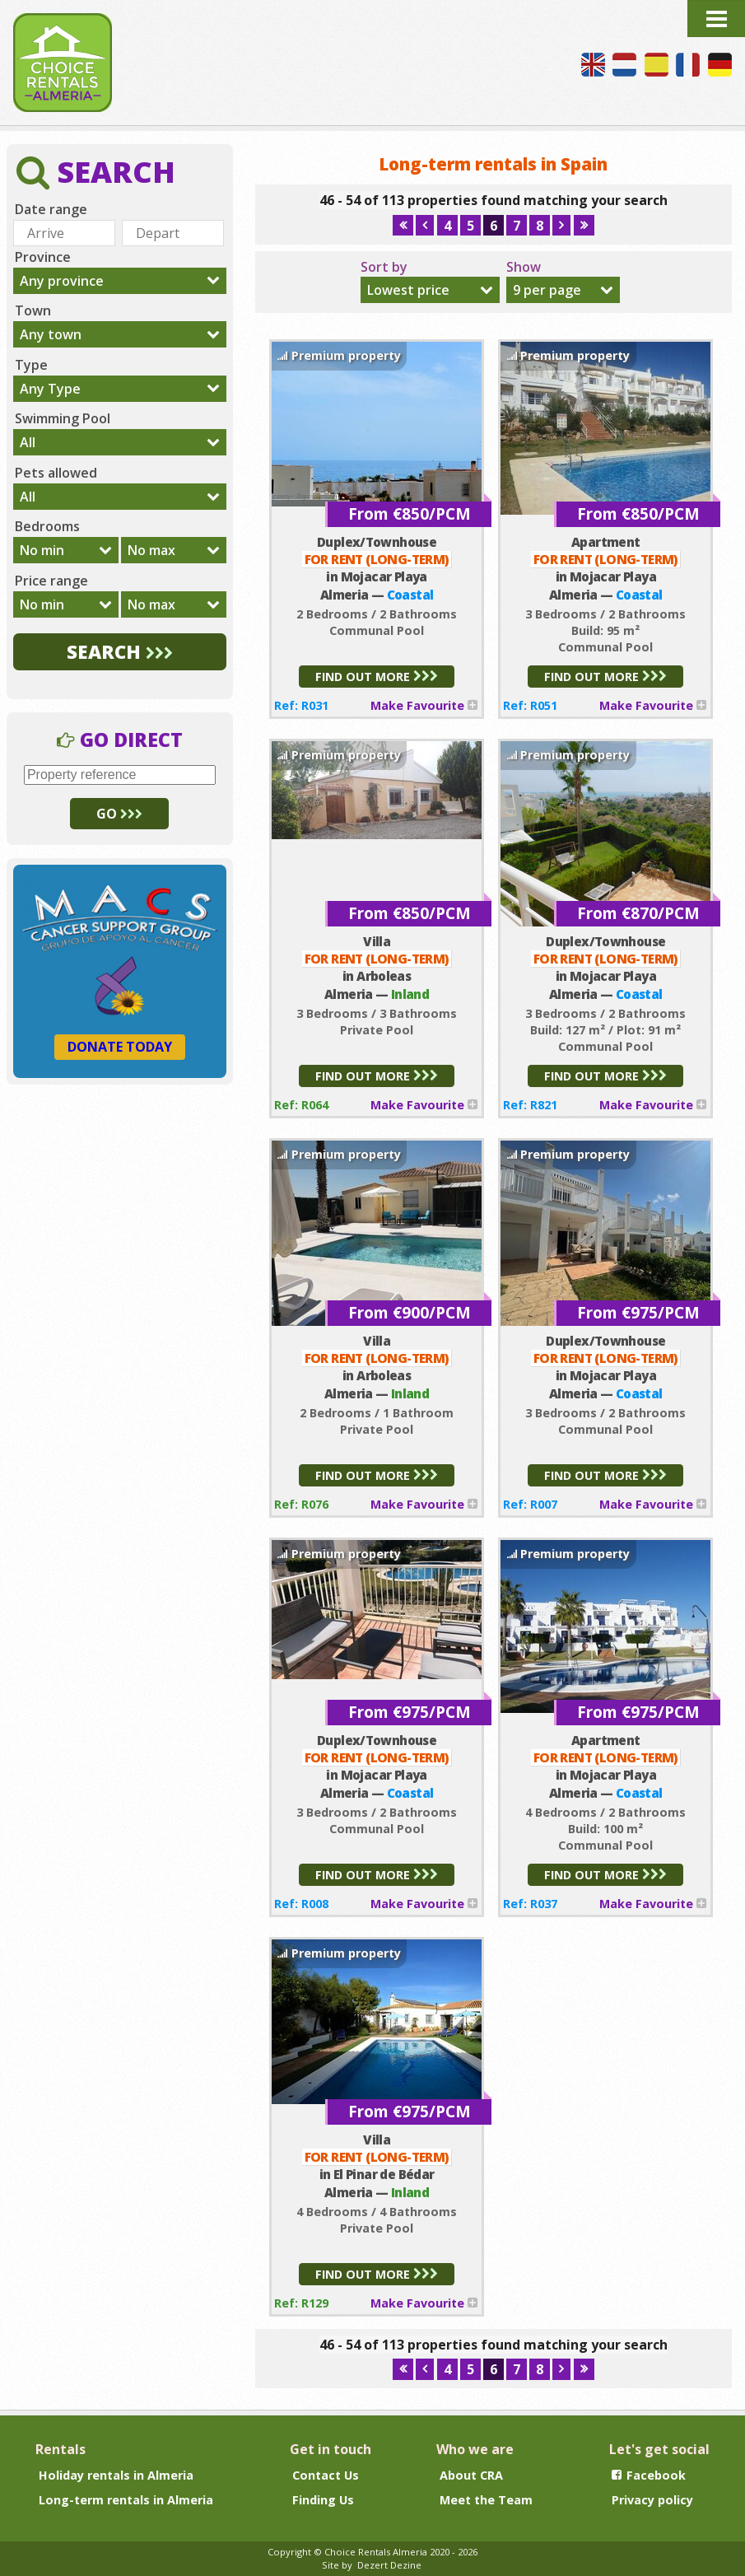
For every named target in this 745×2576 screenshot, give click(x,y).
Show (523, 267)
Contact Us (325, 2475)
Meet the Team (486, 2500)
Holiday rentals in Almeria (116, 2475)
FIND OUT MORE (376, 676)
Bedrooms (47, 526)
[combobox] (430, 290)
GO (119, 814)
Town (33, 310)
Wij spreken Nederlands (624, 65)
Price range (51, 581)
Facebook (649, 2475)
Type (31, 365)
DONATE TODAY (120, 1047)
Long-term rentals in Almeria (126, 2500)
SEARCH (120, 652)
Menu (716, 18)
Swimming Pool (62, 418)
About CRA (471, 2475)
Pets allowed (56, 473)
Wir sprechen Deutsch (720, 65)
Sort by (384, 267)
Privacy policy (652, 2500)
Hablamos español (656, 65)
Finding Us (323, 2500)
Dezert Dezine (389, 2565)
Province (43, 257)
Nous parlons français (688, 65)
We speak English (593, 65)
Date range (51, 209)
